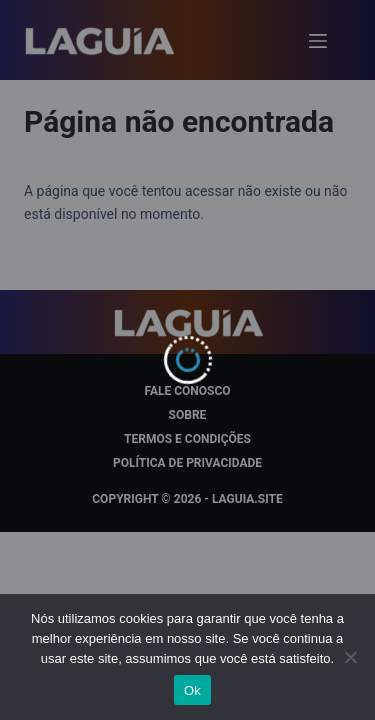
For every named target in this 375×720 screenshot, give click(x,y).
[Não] (350, 657)
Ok (192, 690)
